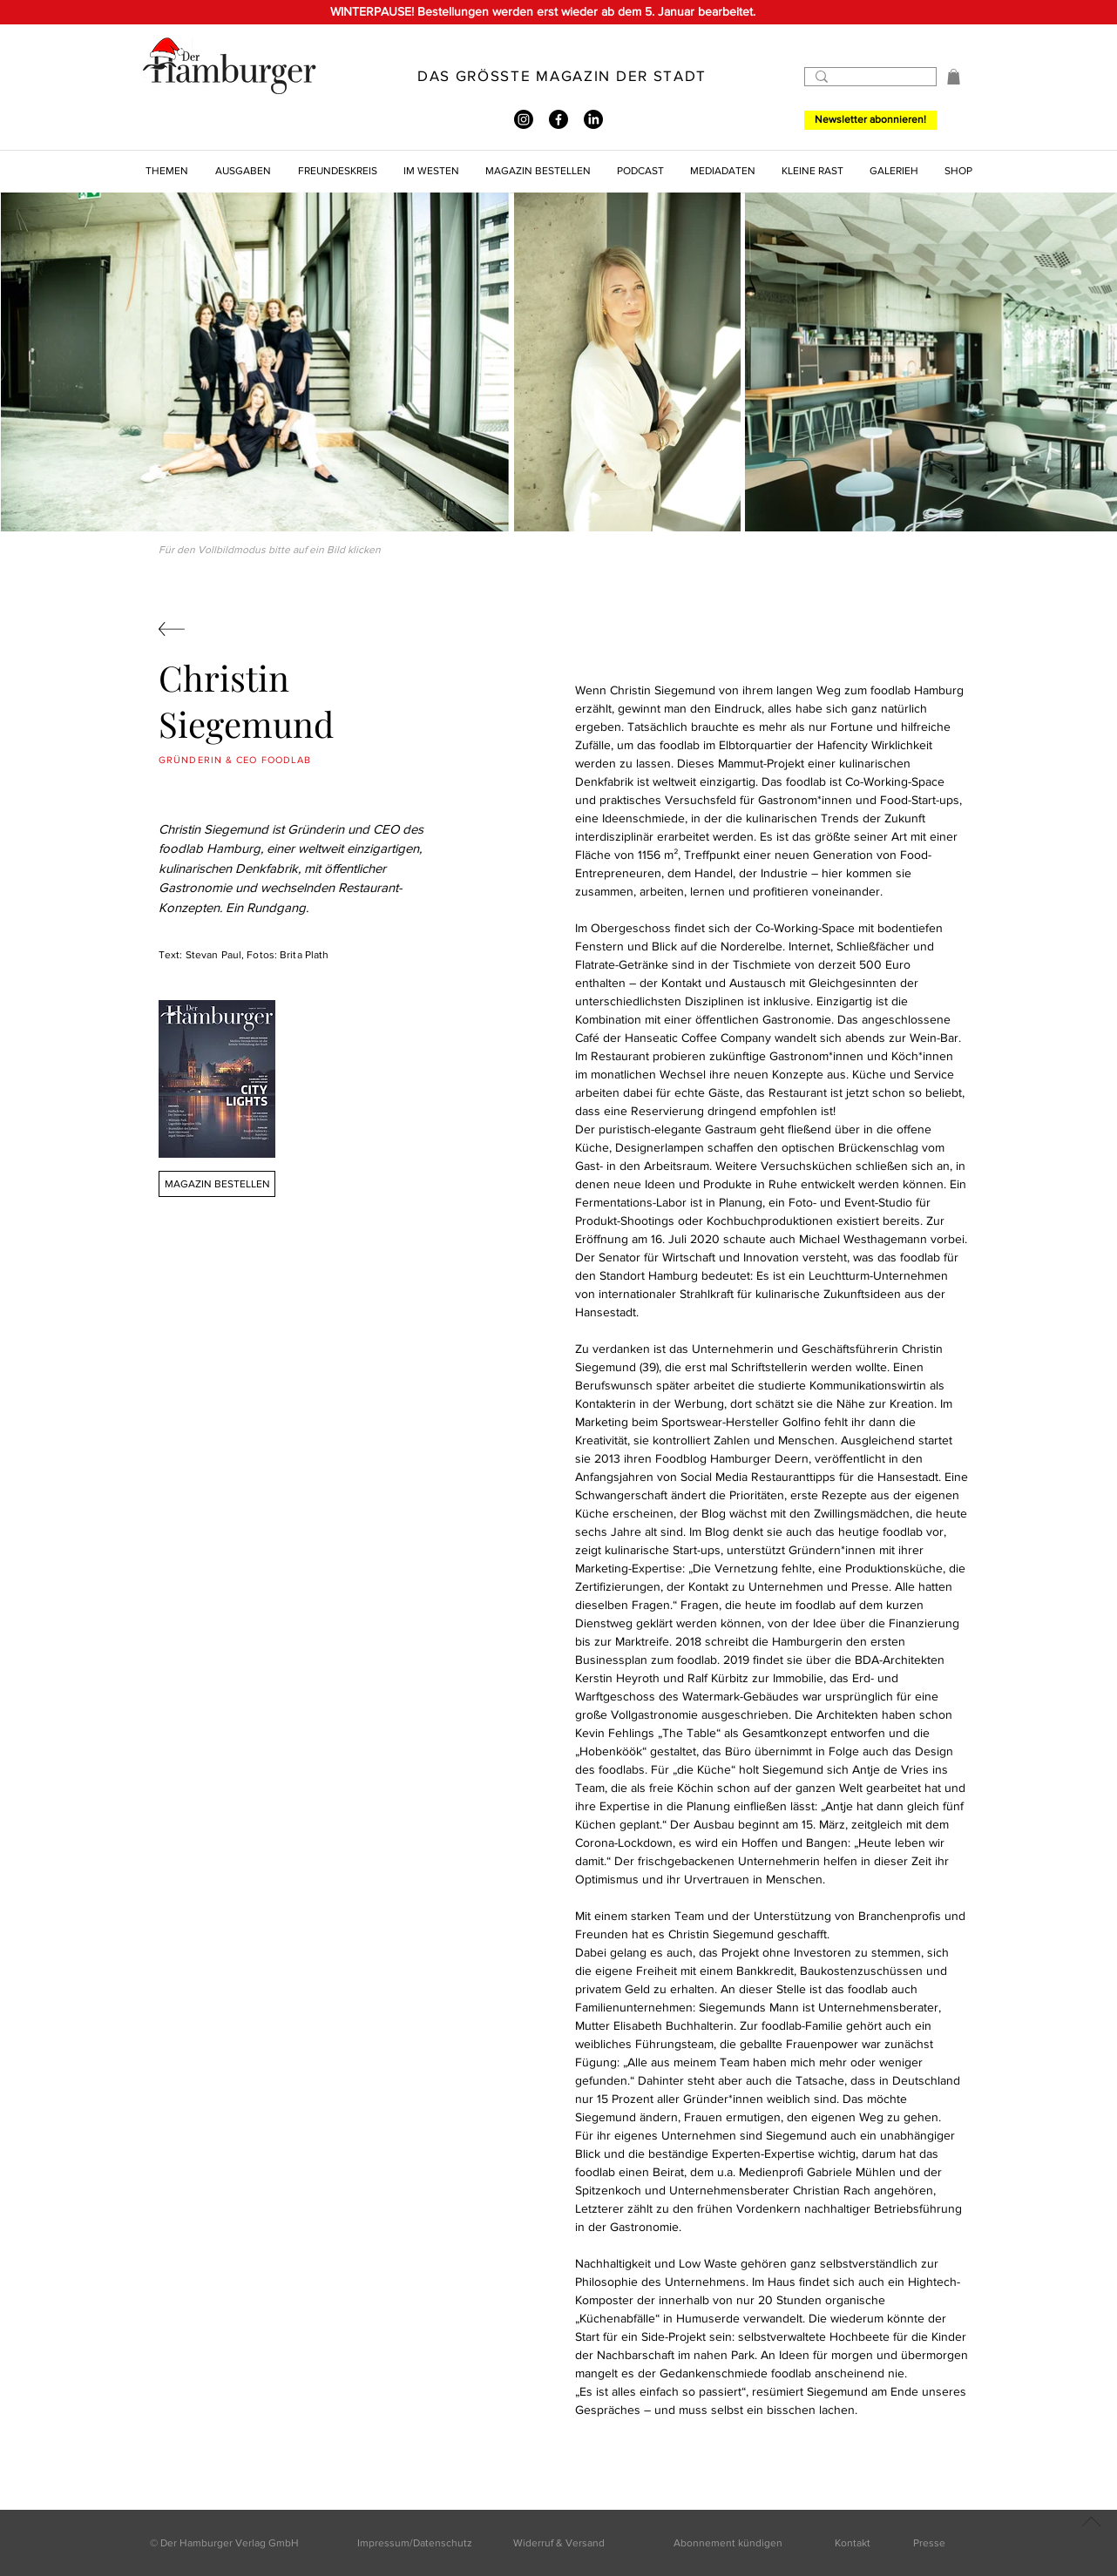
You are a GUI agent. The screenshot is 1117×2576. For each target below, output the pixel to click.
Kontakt (852, 2543)
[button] (953, 77)
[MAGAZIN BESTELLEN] (217, 1184)
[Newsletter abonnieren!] (870, 120)
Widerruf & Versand (559, 2543)
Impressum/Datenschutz (414, 2543)
